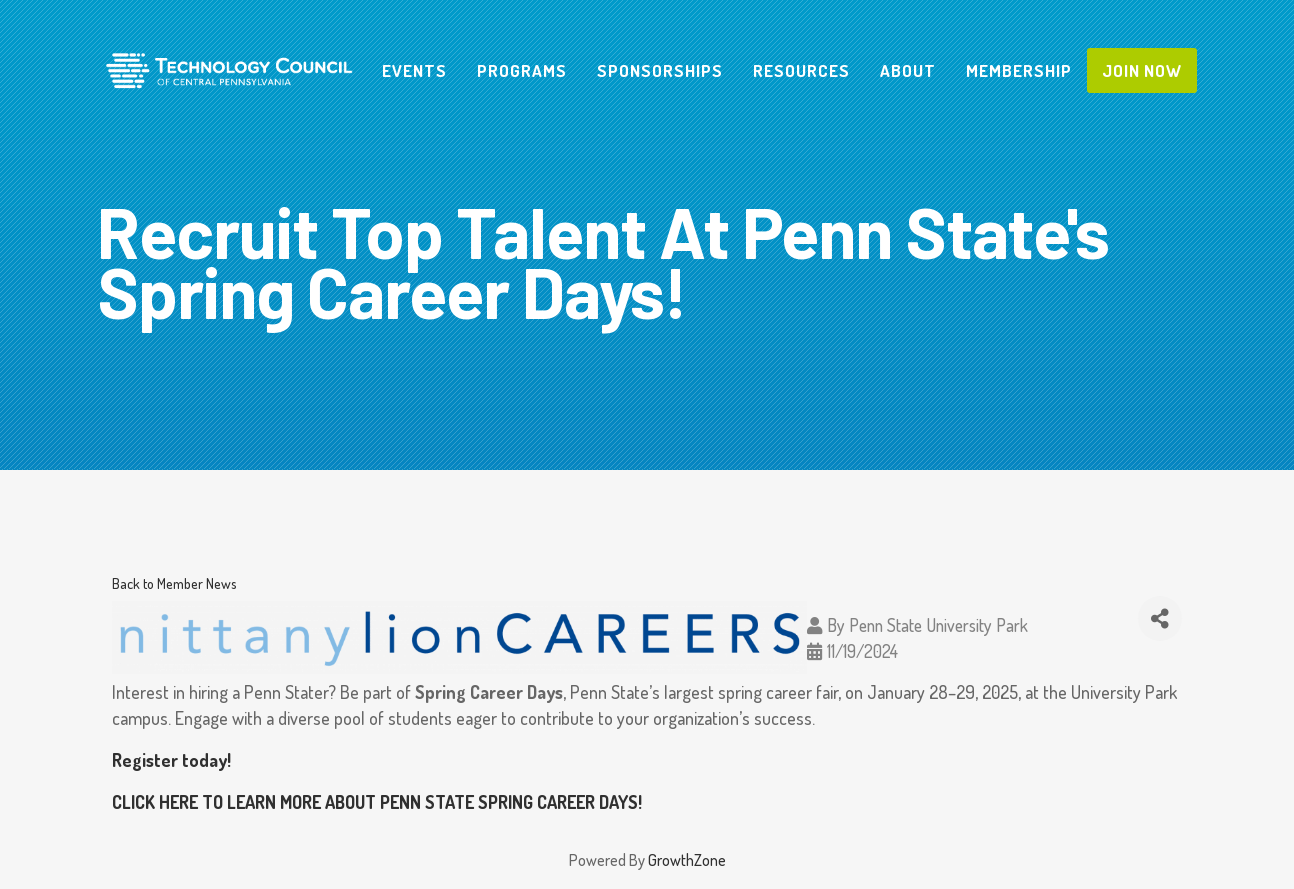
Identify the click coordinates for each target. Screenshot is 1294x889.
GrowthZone (687, 860)
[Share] (1160, 618)
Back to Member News (174, 583)
